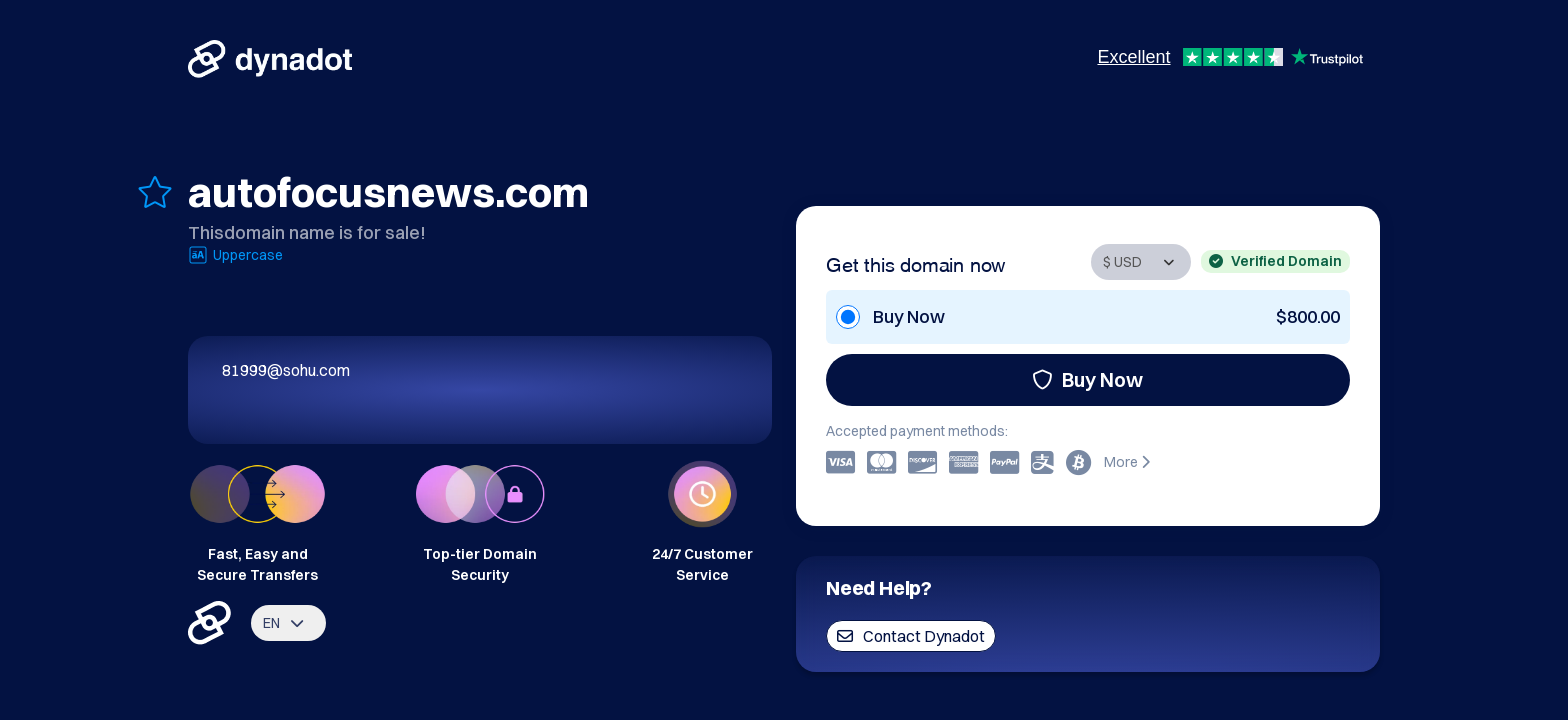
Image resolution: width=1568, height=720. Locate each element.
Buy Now (1087, 379)
